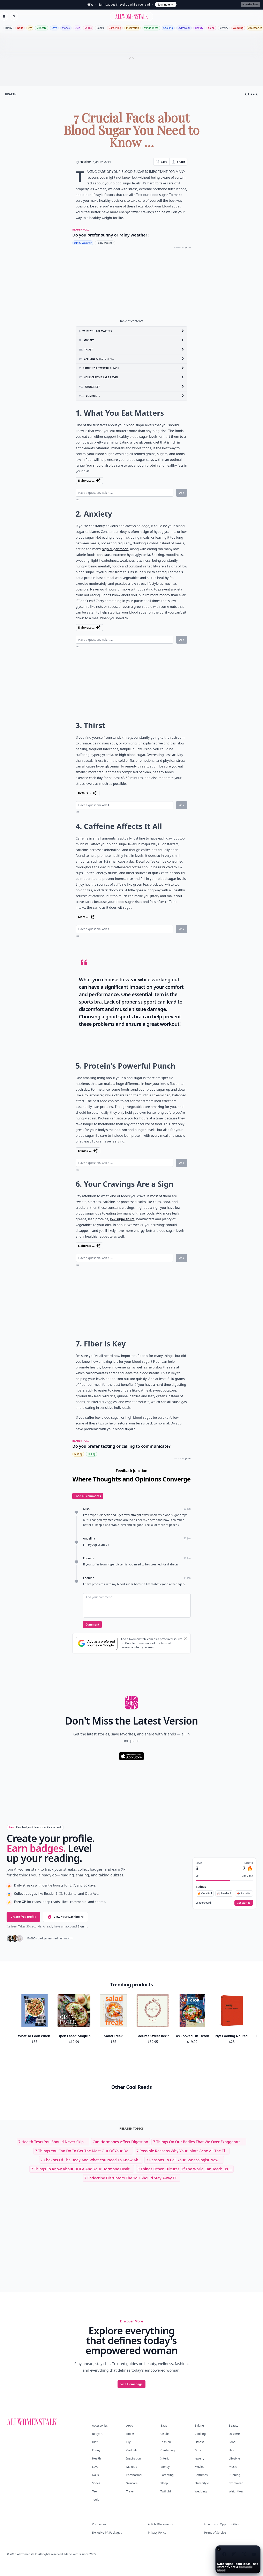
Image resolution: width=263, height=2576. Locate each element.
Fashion (165, 2442)
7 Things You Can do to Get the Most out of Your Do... (83, 2150)
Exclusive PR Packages (107, 2532)
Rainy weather (105, 243)
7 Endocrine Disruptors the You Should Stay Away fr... (131, 2177)
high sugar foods (115, 549)
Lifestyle (234, 2458)
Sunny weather (83, 243)
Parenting (167, 2475)
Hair (232, 2450)
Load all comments (87, 1496)
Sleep (211, 28)
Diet (77, 28)
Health (96, 2458)
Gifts (198, 2450)
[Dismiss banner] (185, 1638)
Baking (199, 2425)
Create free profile (23, 1917)
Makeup (131, 2467)
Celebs (165, 2434)
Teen (95, 2491)
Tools (95, 2499)
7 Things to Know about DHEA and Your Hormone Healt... (82, 2168)
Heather (85, 162)
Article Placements (160, 2524)
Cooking (168, 28)
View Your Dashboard (65, 1916)
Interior (165, 2458)
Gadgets (131, 2450)
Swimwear (184, 28)
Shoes (88, 28)
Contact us (99, 2524)
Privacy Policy (157, 2532)
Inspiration (132, 28)
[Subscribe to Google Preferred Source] (97, 1643)
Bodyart (97, 2434)
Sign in (82, 1926)
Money (66, 28)
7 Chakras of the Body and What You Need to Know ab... (91, 2159)
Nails (20, 28)
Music (233, 2467)
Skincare (42, 28)
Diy (30, 28)
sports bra (90, 1001)
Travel (130, 2491)
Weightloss (236, 2491)
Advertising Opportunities (221, 2524)
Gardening (115, 28)
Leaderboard (203, 1902)
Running (234, 2475)
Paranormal (134, 2475)
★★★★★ (251, 94)
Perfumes (201, 2475)
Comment (92, 1624)
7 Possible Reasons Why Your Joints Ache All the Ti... (182, 2150)
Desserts (235, 2434)
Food (232, 2442)
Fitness (199, 2442)
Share (178, 162)
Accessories (100, 2425)
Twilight (165, 2491)
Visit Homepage (131, 2384)
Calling (92, 1454)
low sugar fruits (122, 1219)
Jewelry (223, 28)
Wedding (238, 28)
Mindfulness (151, 28)
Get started (243, 1902)
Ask (181, 493)
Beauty (199, 28)
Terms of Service (215, 2532)
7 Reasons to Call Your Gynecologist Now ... (184, 2159)
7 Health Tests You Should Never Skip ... (53, 2141)
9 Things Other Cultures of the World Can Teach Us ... (184, 2168)
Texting (78, 1454)
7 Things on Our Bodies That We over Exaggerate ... (199, 2141)
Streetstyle (202, 2483)
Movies (199, 2467)
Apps (129, 2425)
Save (161, 162)
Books (100, 28)
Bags (163, 2425)
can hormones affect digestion (120, 2141)
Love (54, 28)
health (11, 94)
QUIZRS (188, 247)
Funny (8, 28)
